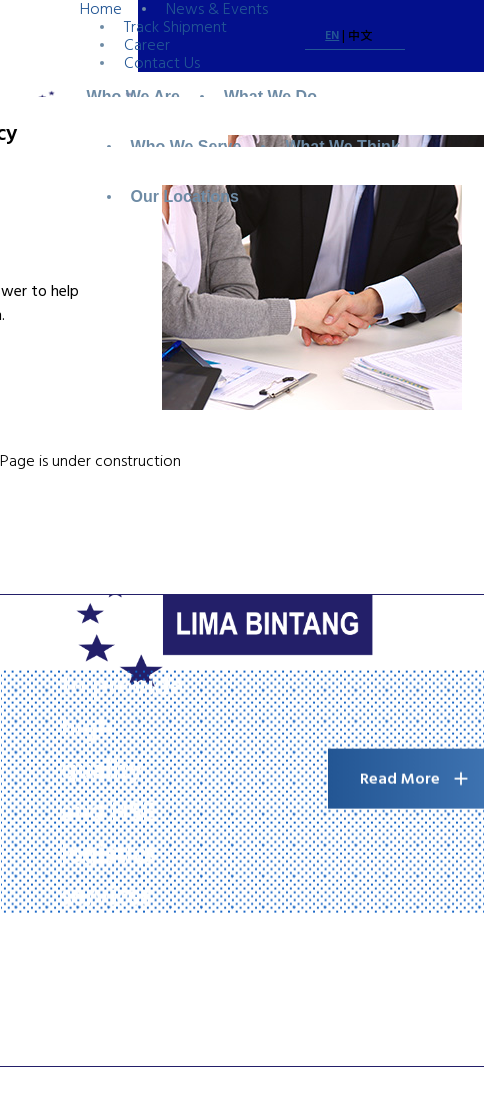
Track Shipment (175, 27)
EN (332, 35)
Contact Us (162, 63)
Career (147, 45)
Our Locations (185, 196)
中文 (360, 36)
